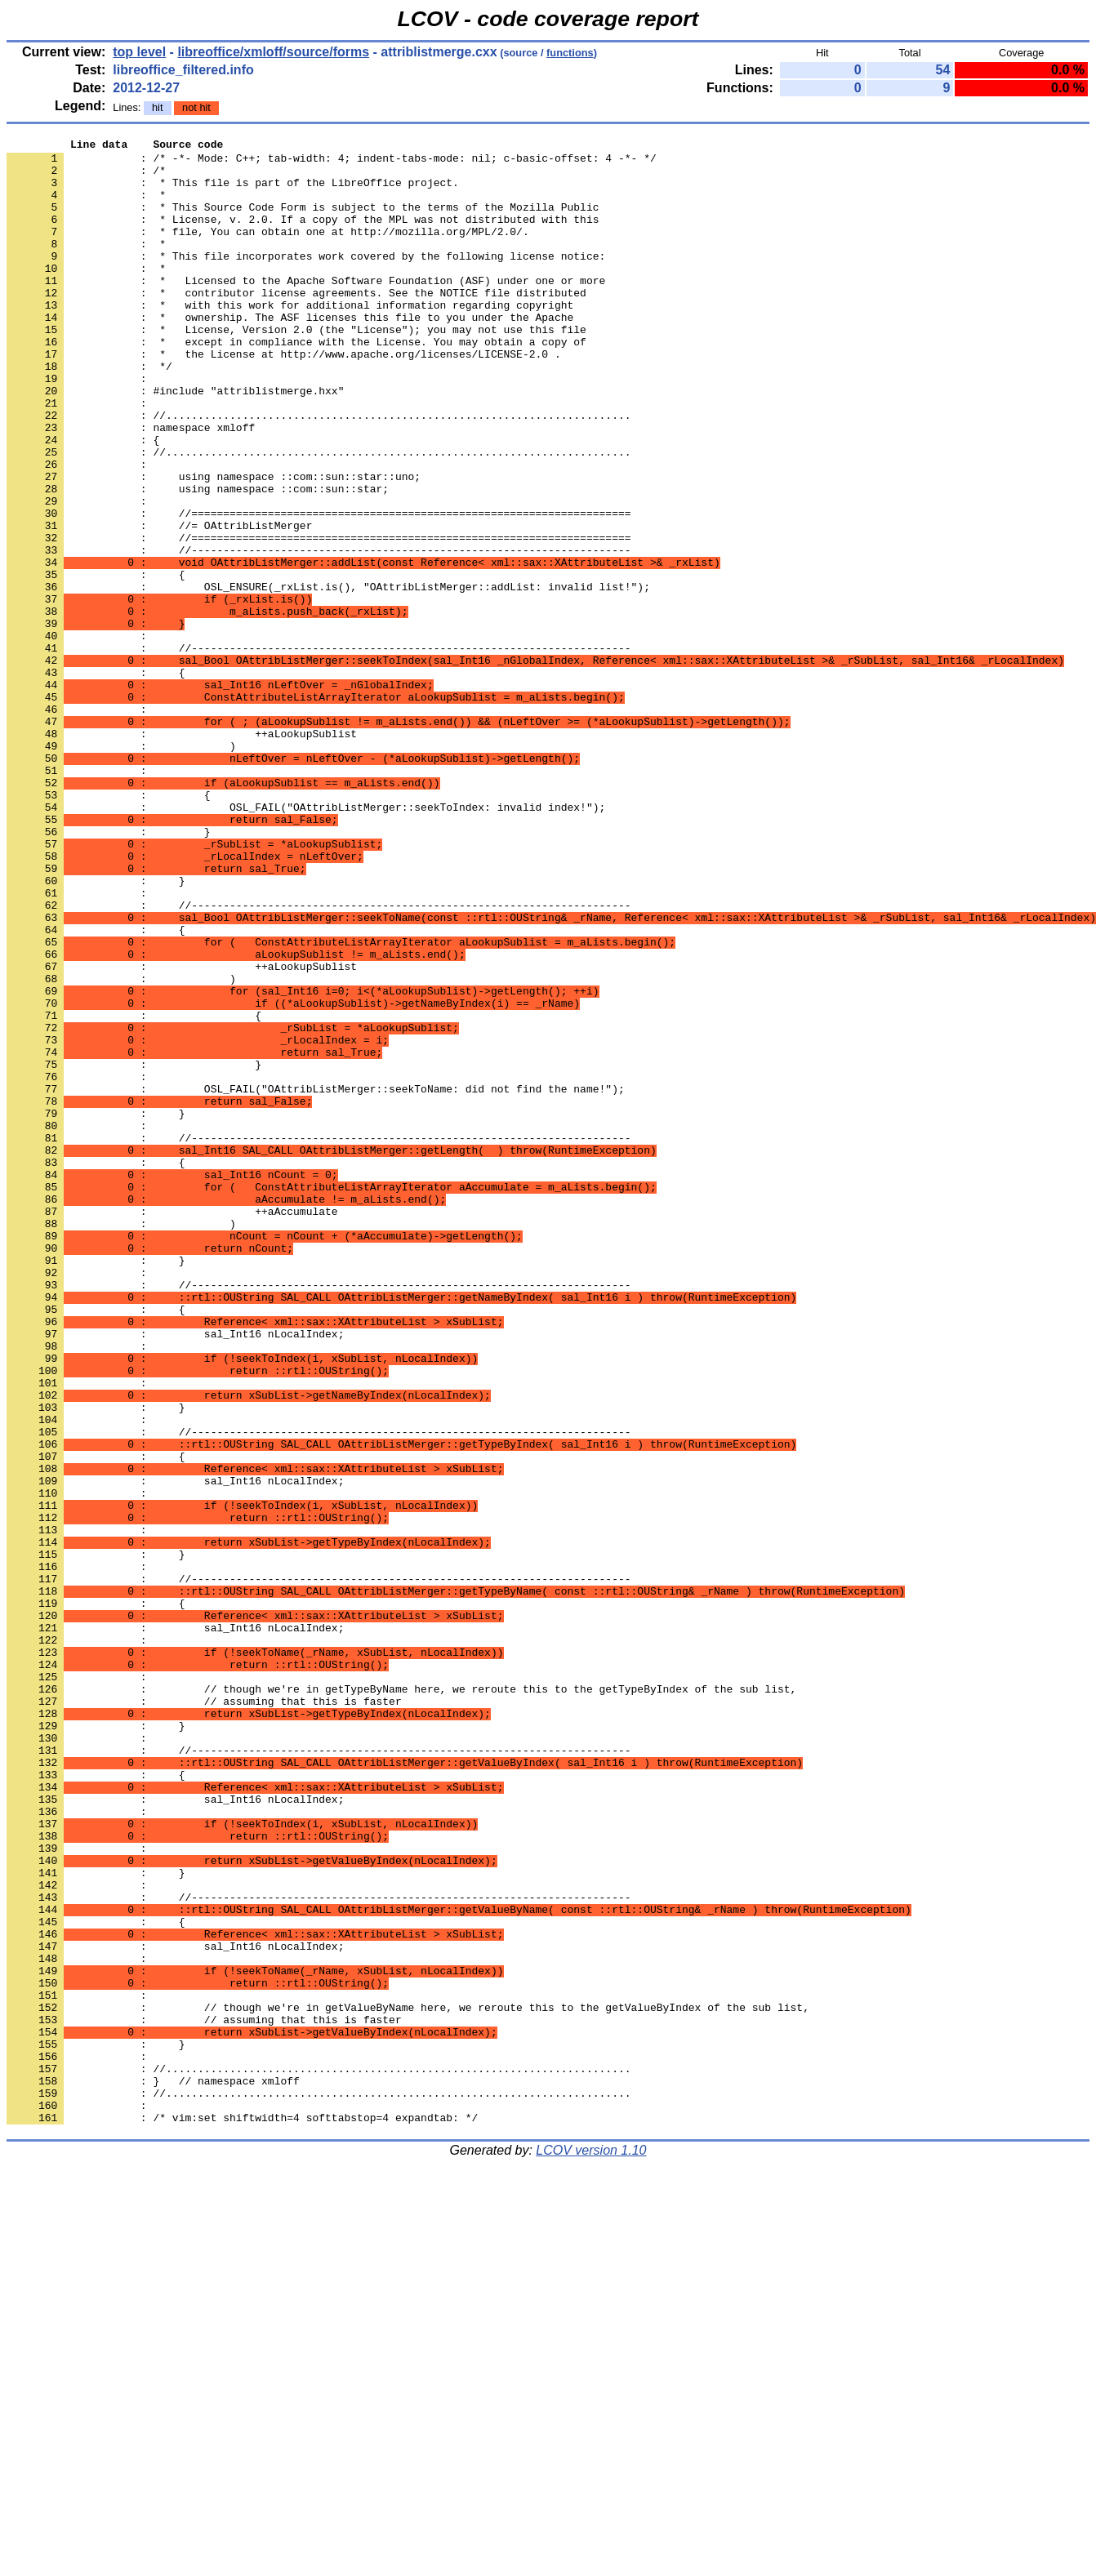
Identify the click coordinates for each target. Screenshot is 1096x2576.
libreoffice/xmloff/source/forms (273, 52)
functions (570, 53)
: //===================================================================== (318, 618)
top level (139, 52)
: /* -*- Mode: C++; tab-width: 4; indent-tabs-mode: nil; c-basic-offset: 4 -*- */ (332, 162)
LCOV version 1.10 (591, 2547)
